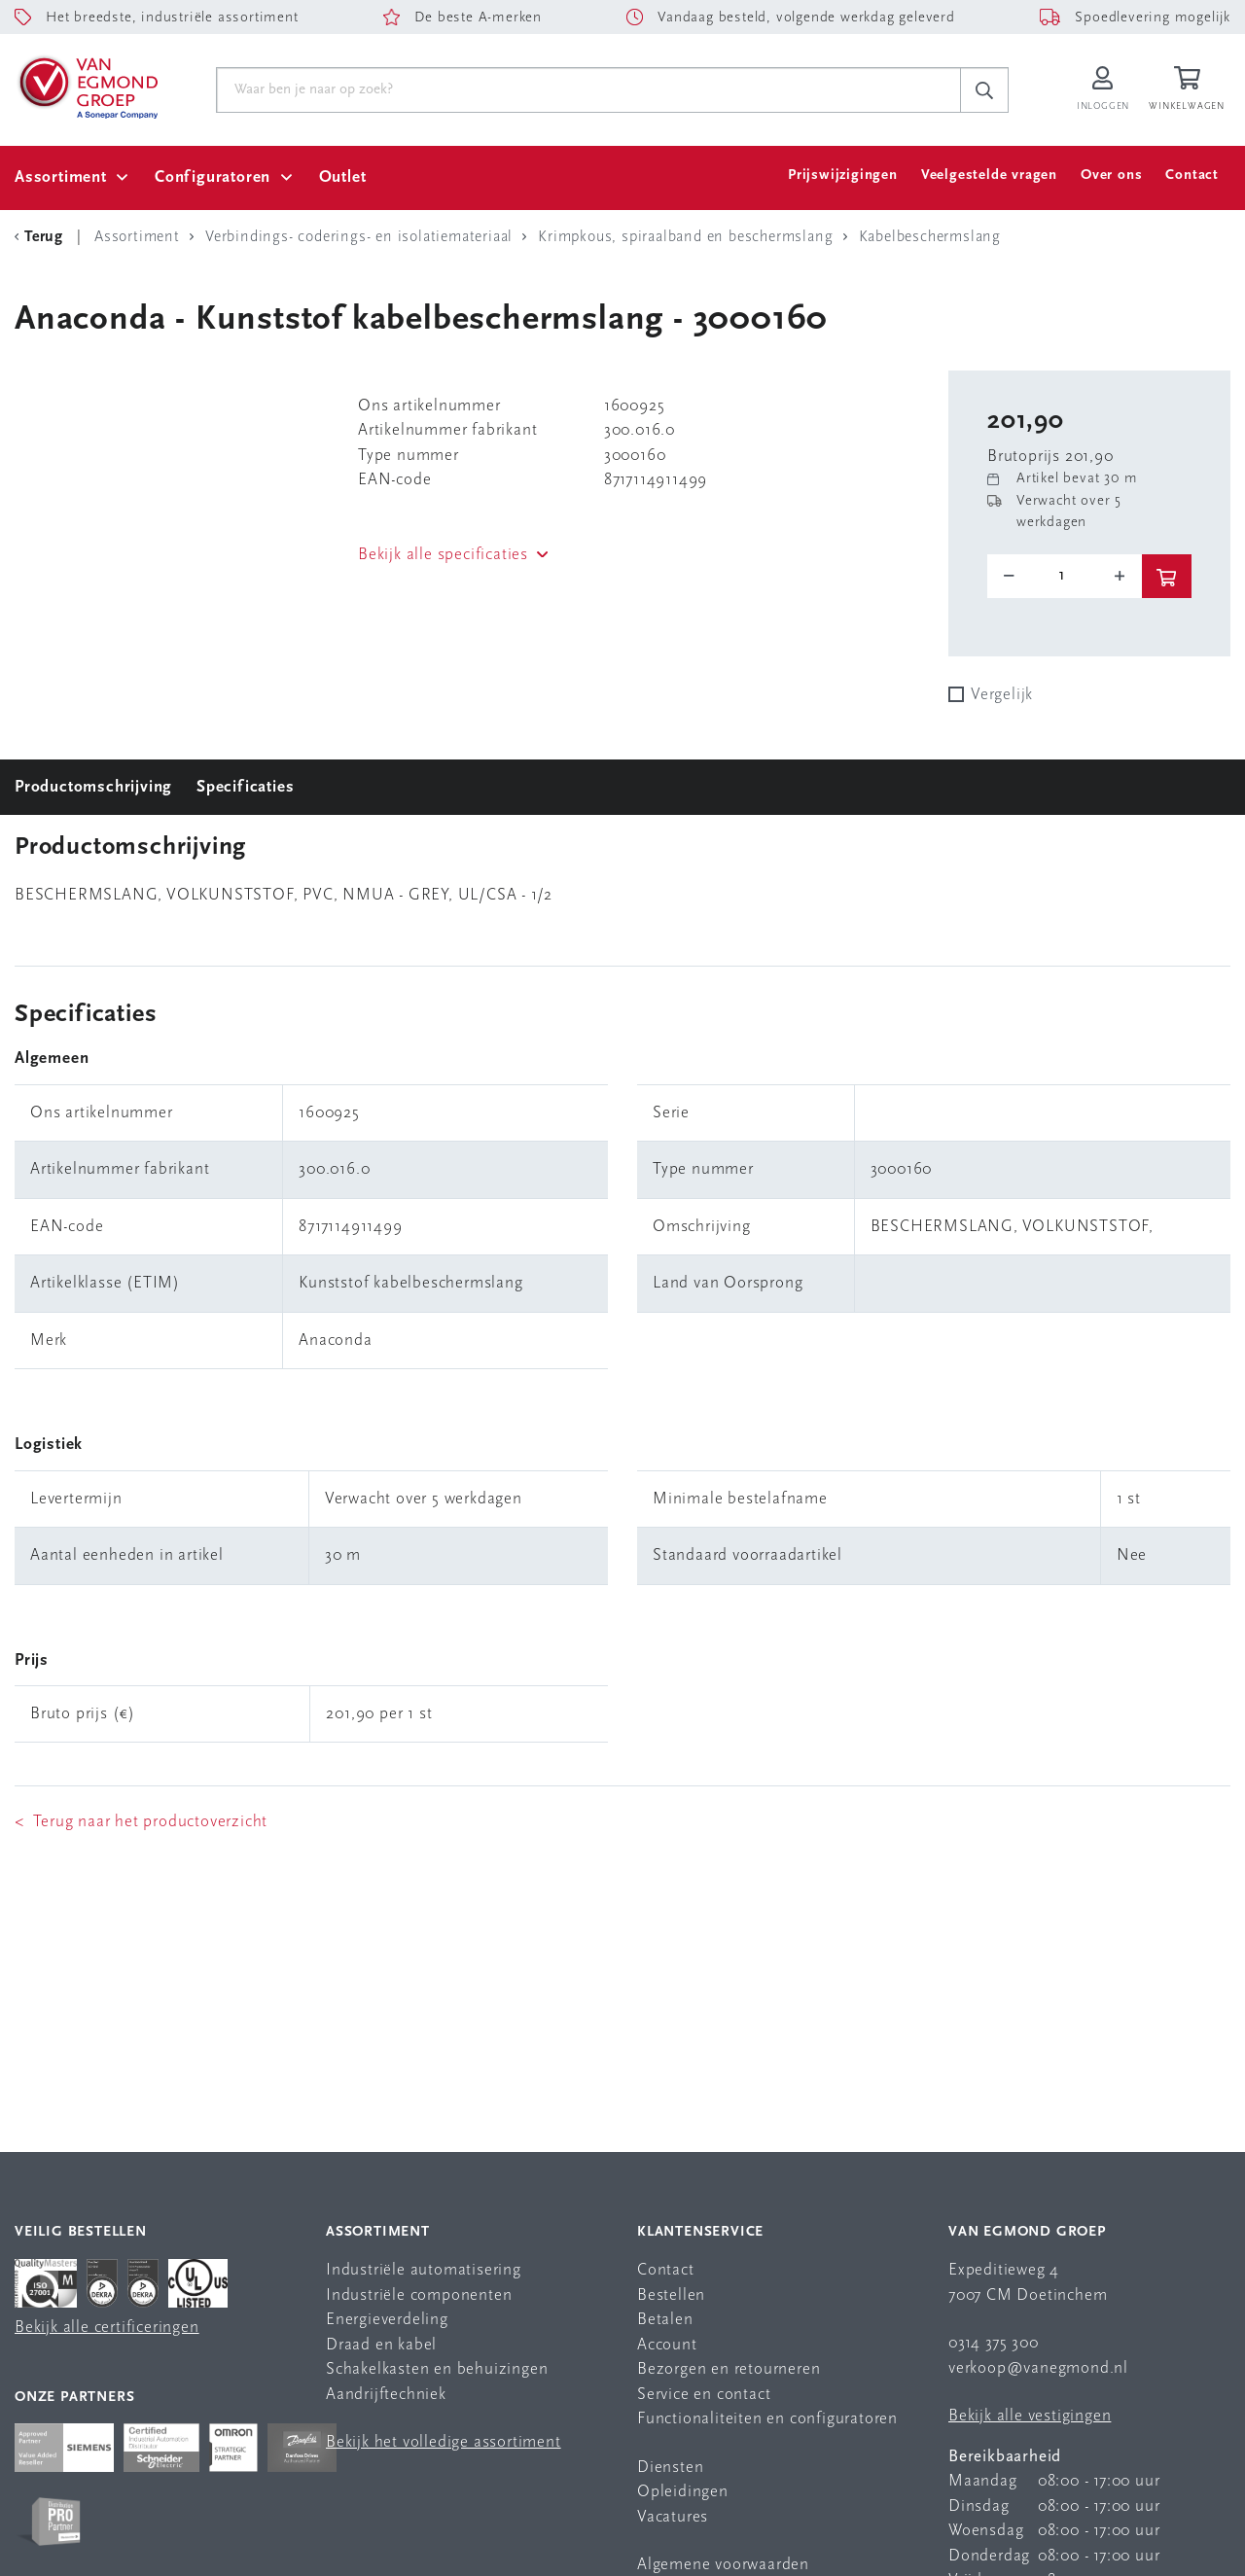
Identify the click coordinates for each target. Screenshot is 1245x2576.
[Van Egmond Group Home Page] (87, 86)
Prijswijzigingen (843, 175)
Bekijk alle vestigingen (1029, 2416)
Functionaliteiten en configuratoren (767, 2419)
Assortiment (61, 177)
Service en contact (703, 2394)
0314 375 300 (993, 2343)
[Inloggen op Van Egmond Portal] (1103, 89)
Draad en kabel (381, 2345)
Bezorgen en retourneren (728, 2369)
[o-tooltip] (1064, 575)
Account (667, 2345)
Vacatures (672, 2517)
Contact (1192, 175)
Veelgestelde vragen (989, 175)
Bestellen (671, 2295)
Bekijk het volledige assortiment (443, 2442)
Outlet (343, 177)
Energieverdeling (387, 2319)
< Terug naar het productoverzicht (141, 1822)
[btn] (1167, 576)
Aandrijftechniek (386, 2394)
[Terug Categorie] (42, 237)
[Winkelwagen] (1189, 89)
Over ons (1111, 175)
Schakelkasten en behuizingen (437, 2369)
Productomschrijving (93, 787)
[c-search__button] (984, 90)
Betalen (665, 2319)
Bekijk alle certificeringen (107, 2327)
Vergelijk (1002, 695)
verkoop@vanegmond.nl (1038, 2368)
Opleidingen (683, 2492)
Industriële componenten (419, 2295)
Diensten (670, 2467)
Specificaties (245, 787)
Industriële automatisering (423, 2270)
